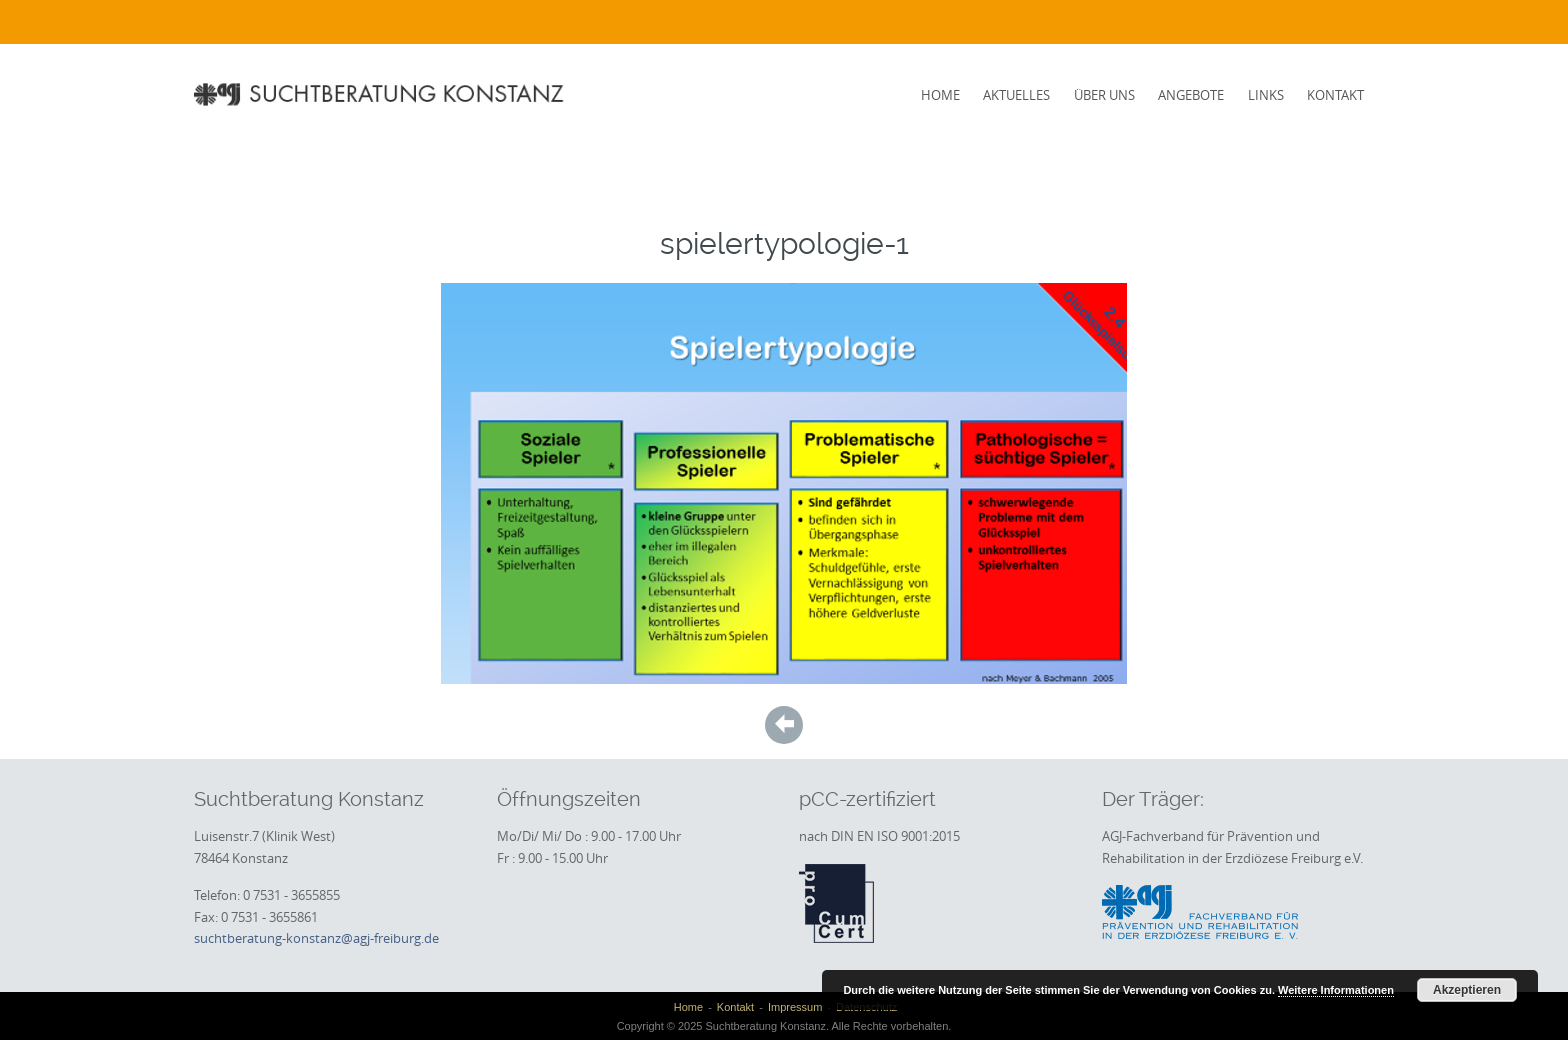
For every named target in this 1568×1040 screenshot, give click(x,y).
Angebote (1191, 95)
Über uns (1104, 95)
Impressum (795, 1007)
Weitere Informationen (1336, 990)
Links (1266, 95)
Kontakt (1335, 95)
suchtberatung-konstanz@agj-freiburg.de (316, 938)
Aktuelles (1016, 95)
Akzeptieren (1467, 990)
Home (940, 95)
